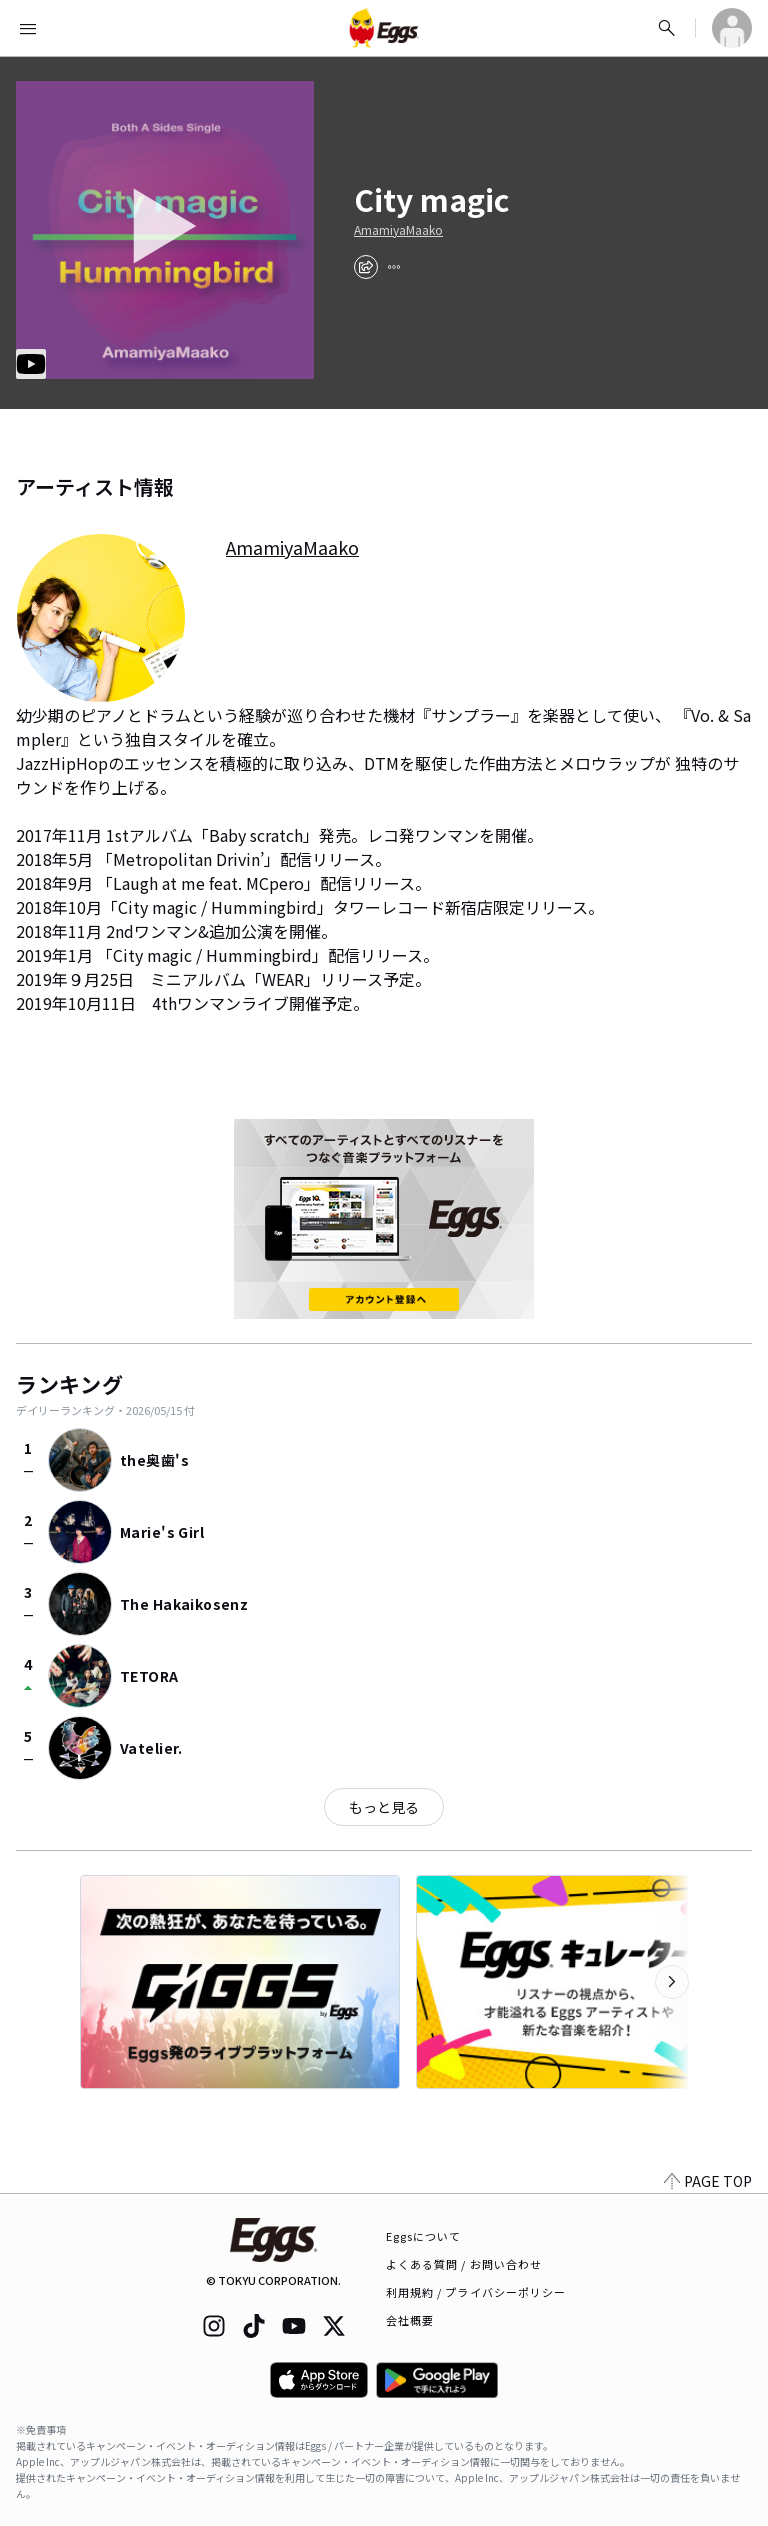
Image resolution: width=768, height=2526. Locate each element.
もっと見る (384, 1807)
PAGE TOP (708, 2181)
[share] (366, 267)
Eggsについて (424, 2236)
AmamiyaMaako (398, 230)
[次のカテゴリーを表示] (672, 1982)
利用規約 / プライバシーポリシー (476, 2292)
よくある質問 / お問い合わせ (464, 2264)
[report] (394, 267)
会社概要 (410, 2320)
